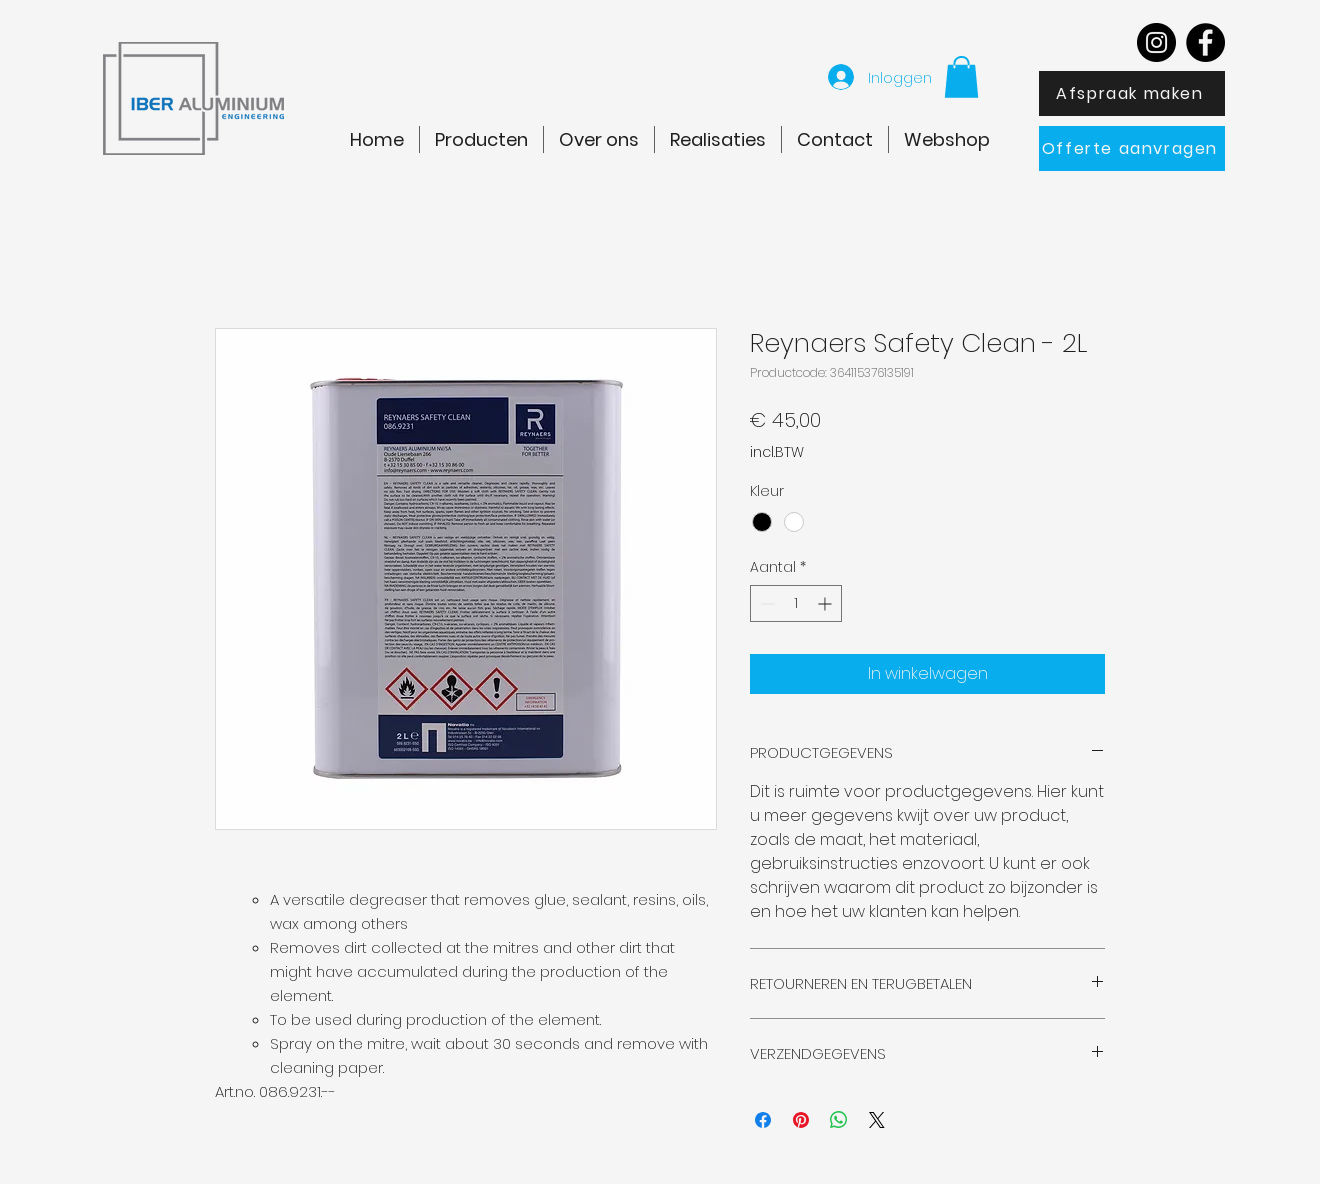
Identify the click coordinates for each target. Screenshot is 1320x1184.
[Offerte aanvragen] (1132, 148)
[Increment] (826, 603)
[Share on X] (877, 1120)
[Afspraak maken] (1132, 93)
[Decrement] (765, 603)
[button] (961, 77)
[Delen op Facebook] (763, 1120)
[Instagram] (1156, 42)
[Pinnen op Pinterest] (801, 1120)
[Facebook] (1205, 42)
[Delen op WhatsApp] (839, 1120)
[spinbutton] (796, 603)
